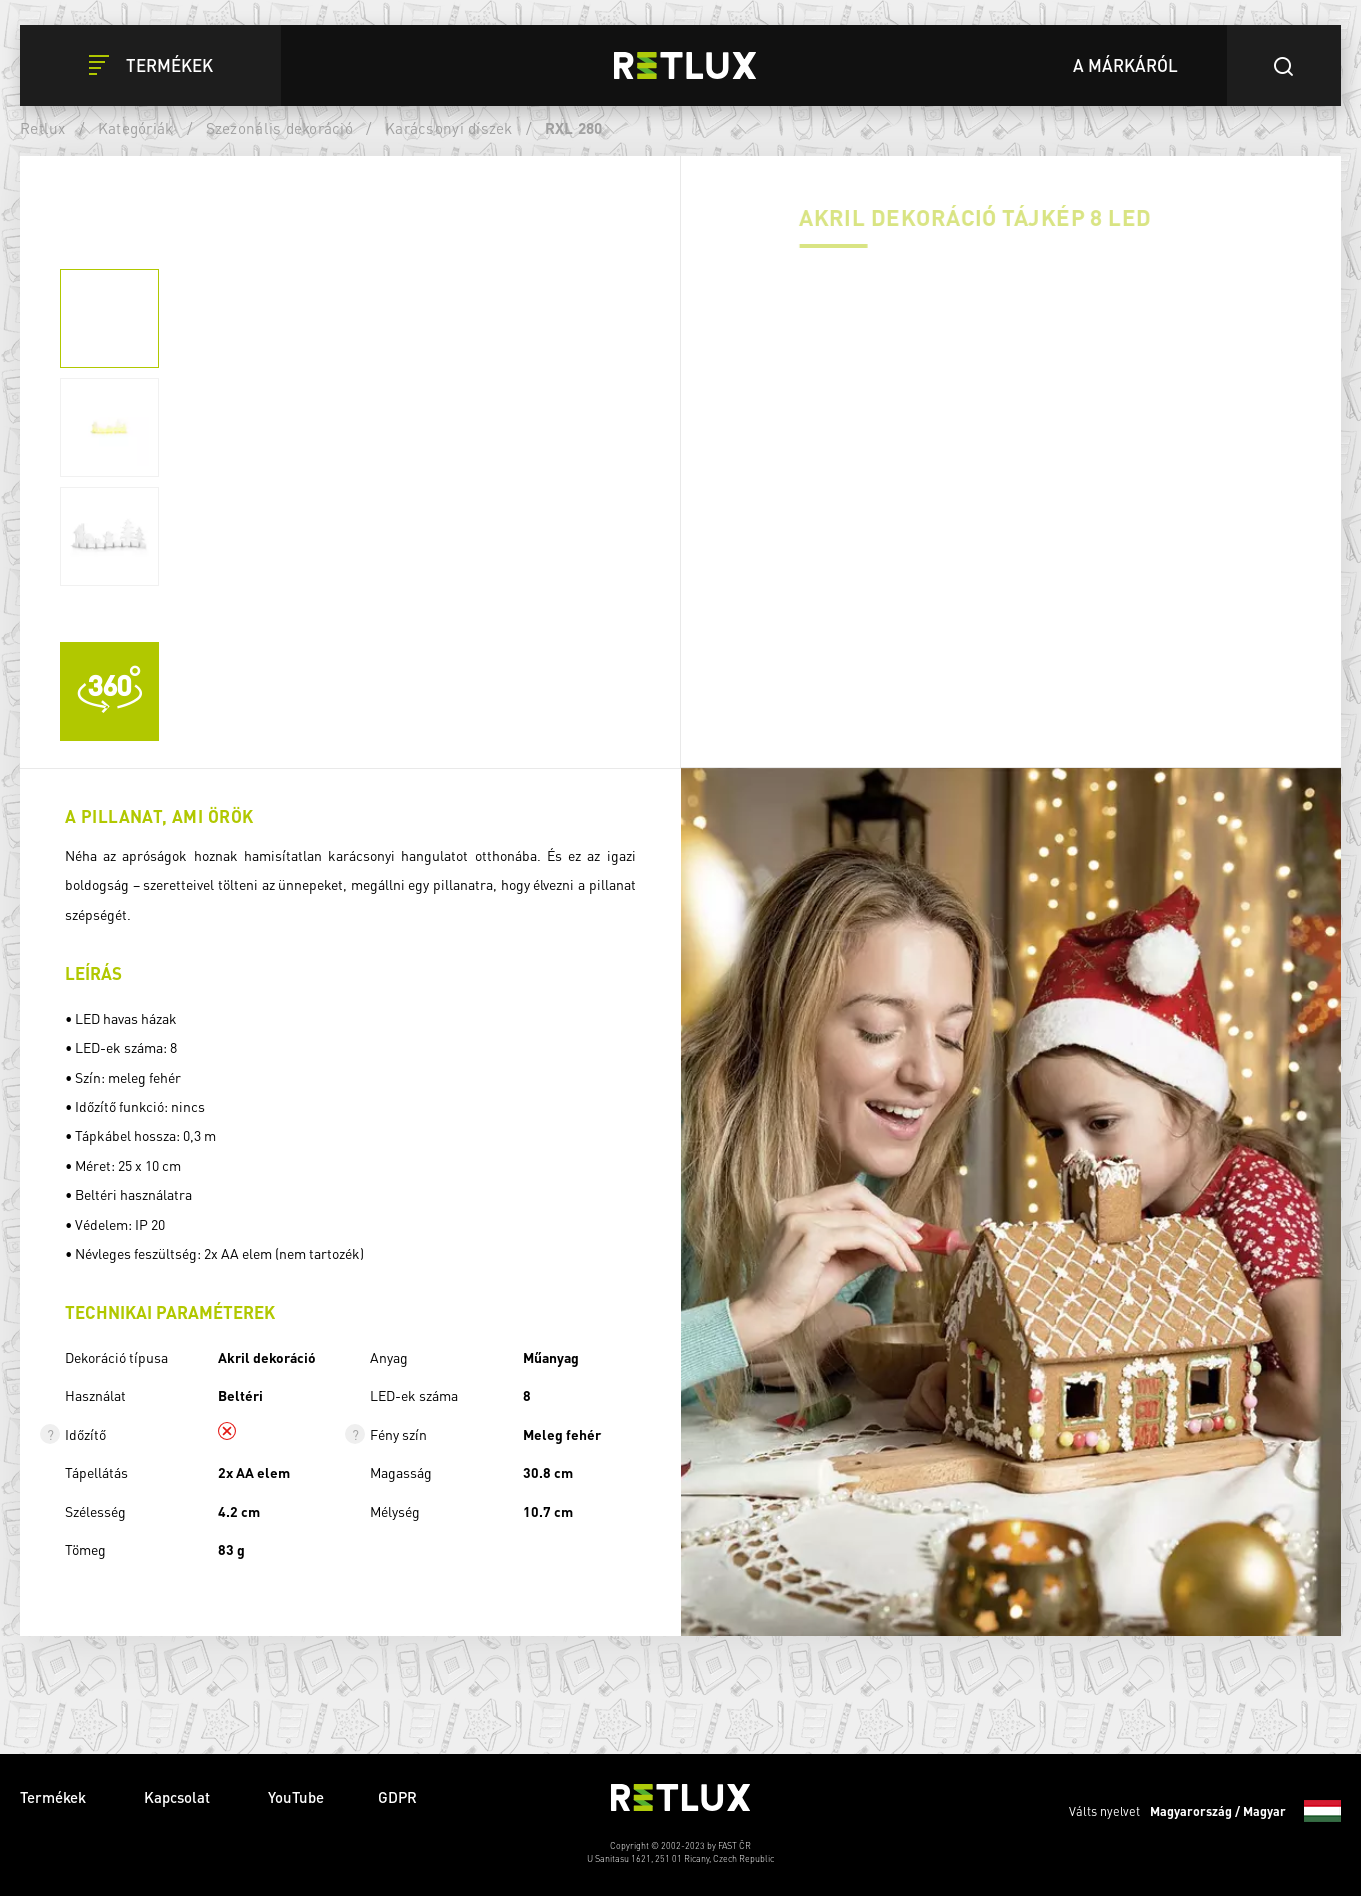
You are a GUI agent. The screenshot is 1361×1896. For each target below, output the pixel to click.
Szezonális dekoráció (279, 128)
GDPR (397, 1797)
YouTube (296, 1797)
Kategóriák (136, 128)
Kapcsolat (179, 1797)
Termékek (55, 1797)
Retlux (43, 128)
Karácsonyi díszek (448, 128)
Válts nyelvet (1205, 1811)
